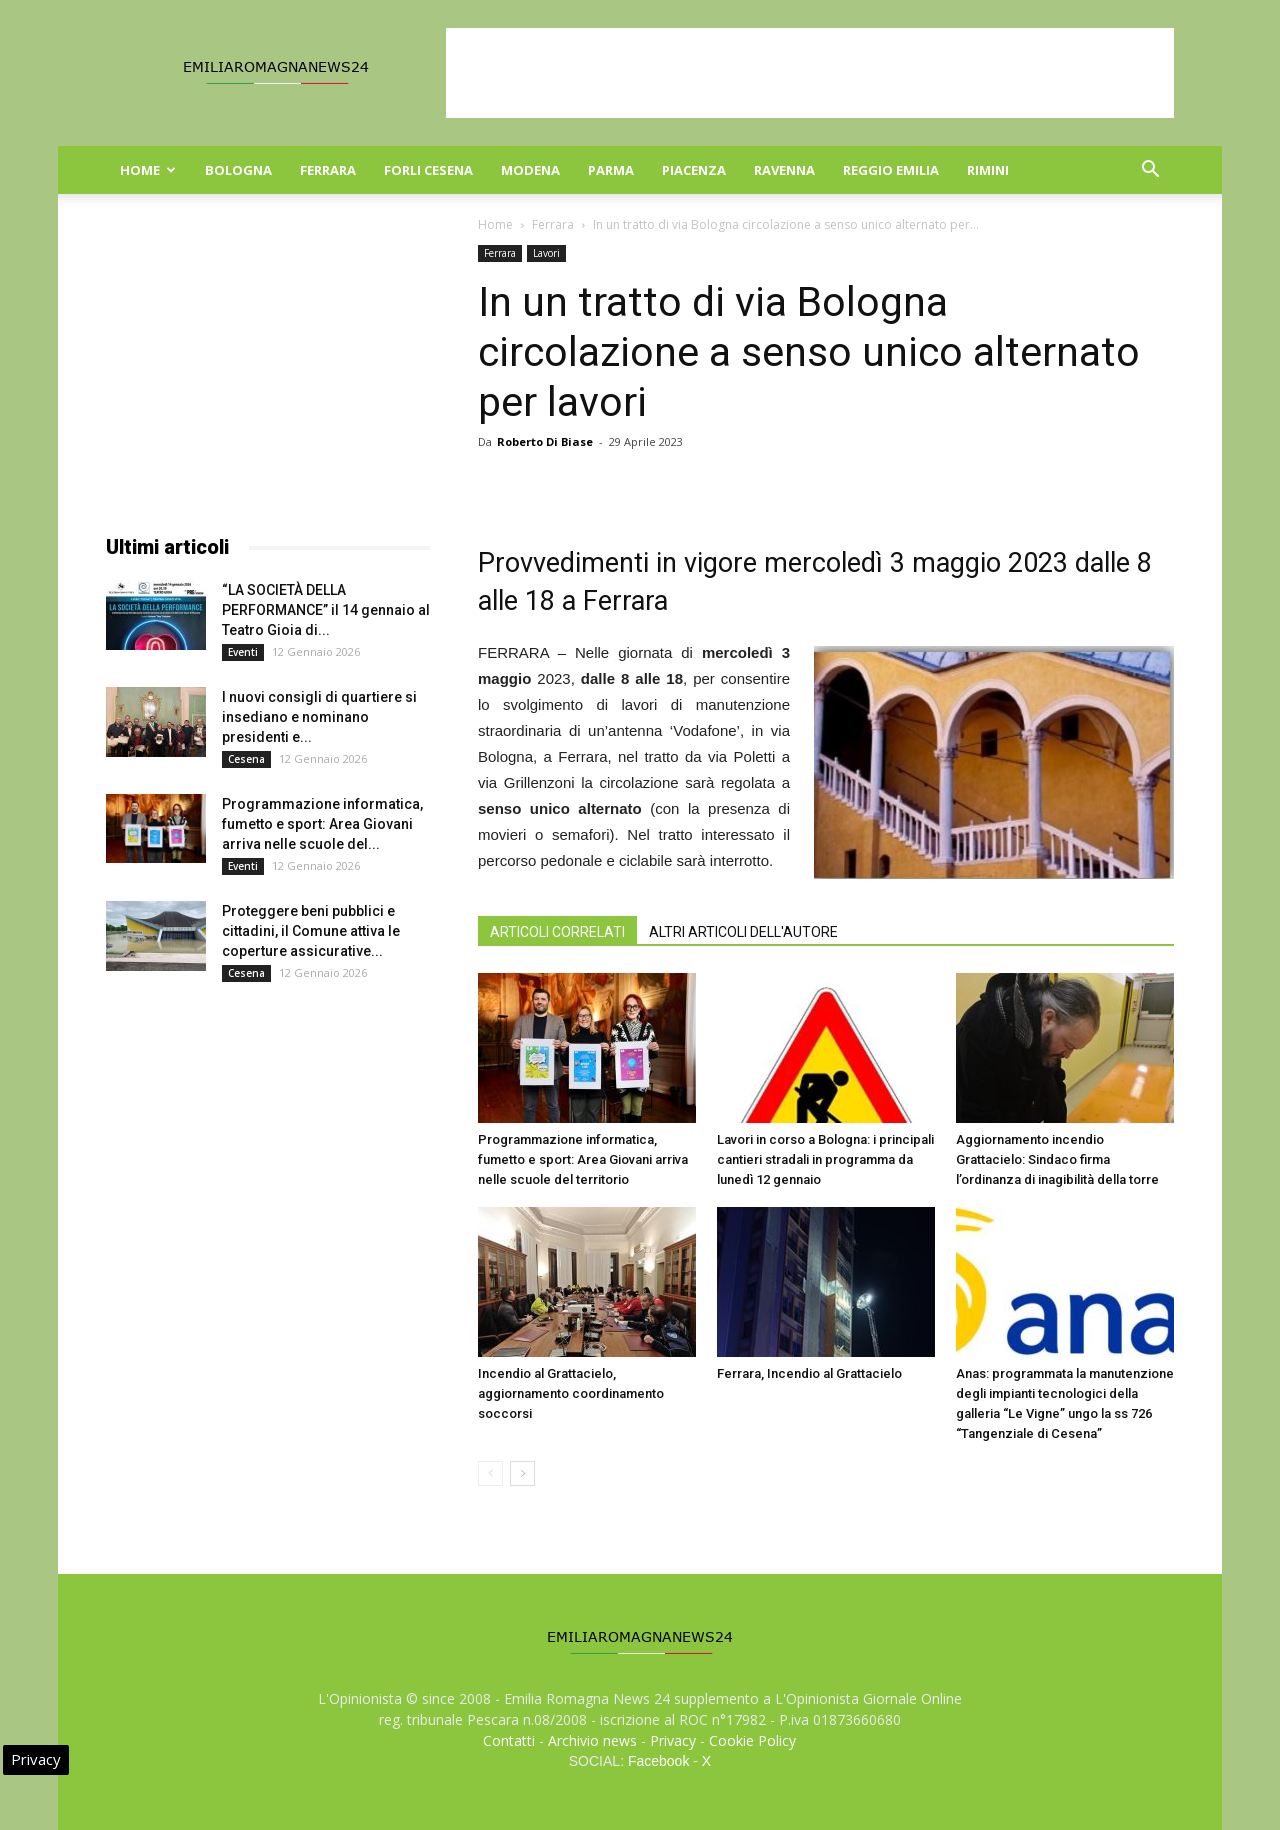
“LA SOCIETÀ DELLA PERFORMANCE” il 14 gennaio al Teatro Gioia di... (326, 610)
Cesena (246, 759)
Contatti (509, 1740)
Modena (530, 170)
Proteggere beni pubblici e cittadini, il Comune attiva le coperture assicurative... (311, 931)
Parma (611, 170)
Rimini (988, 170)
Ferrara (328, 170)
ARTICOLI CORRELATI (557, 932)
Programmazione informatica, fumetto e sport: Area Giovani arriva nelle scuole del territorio (583, 1159)
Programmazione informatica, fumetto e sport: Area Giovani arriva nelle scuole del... (322, 824)
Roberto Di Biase (545, 441)
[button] (1150, 171)
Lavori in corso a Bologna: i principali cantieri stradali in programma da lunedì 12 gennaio (825, 1159)
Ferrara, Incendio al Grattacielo (809, 1373)
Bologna (238, 170)
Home (148, 170)
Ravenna (784, 170)
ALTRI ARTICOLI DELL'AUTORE (743, 932)
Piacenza (694, 170)
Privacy (673, 1740)
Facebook (658, 1761)
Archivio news (592, 1740)
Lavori (546, 253)
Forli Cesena (428, 170)
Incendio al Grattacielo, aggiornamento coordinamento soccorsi (571, 1393)
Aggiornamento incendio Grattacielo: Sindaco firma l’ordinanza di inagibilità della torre (1057, 1159)
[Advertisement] (810, 73)
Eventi (243, 652)
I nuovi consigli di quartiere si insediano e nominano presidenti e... (319, 717)
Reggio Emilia (891, 170)
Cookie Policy (752, 1740)
